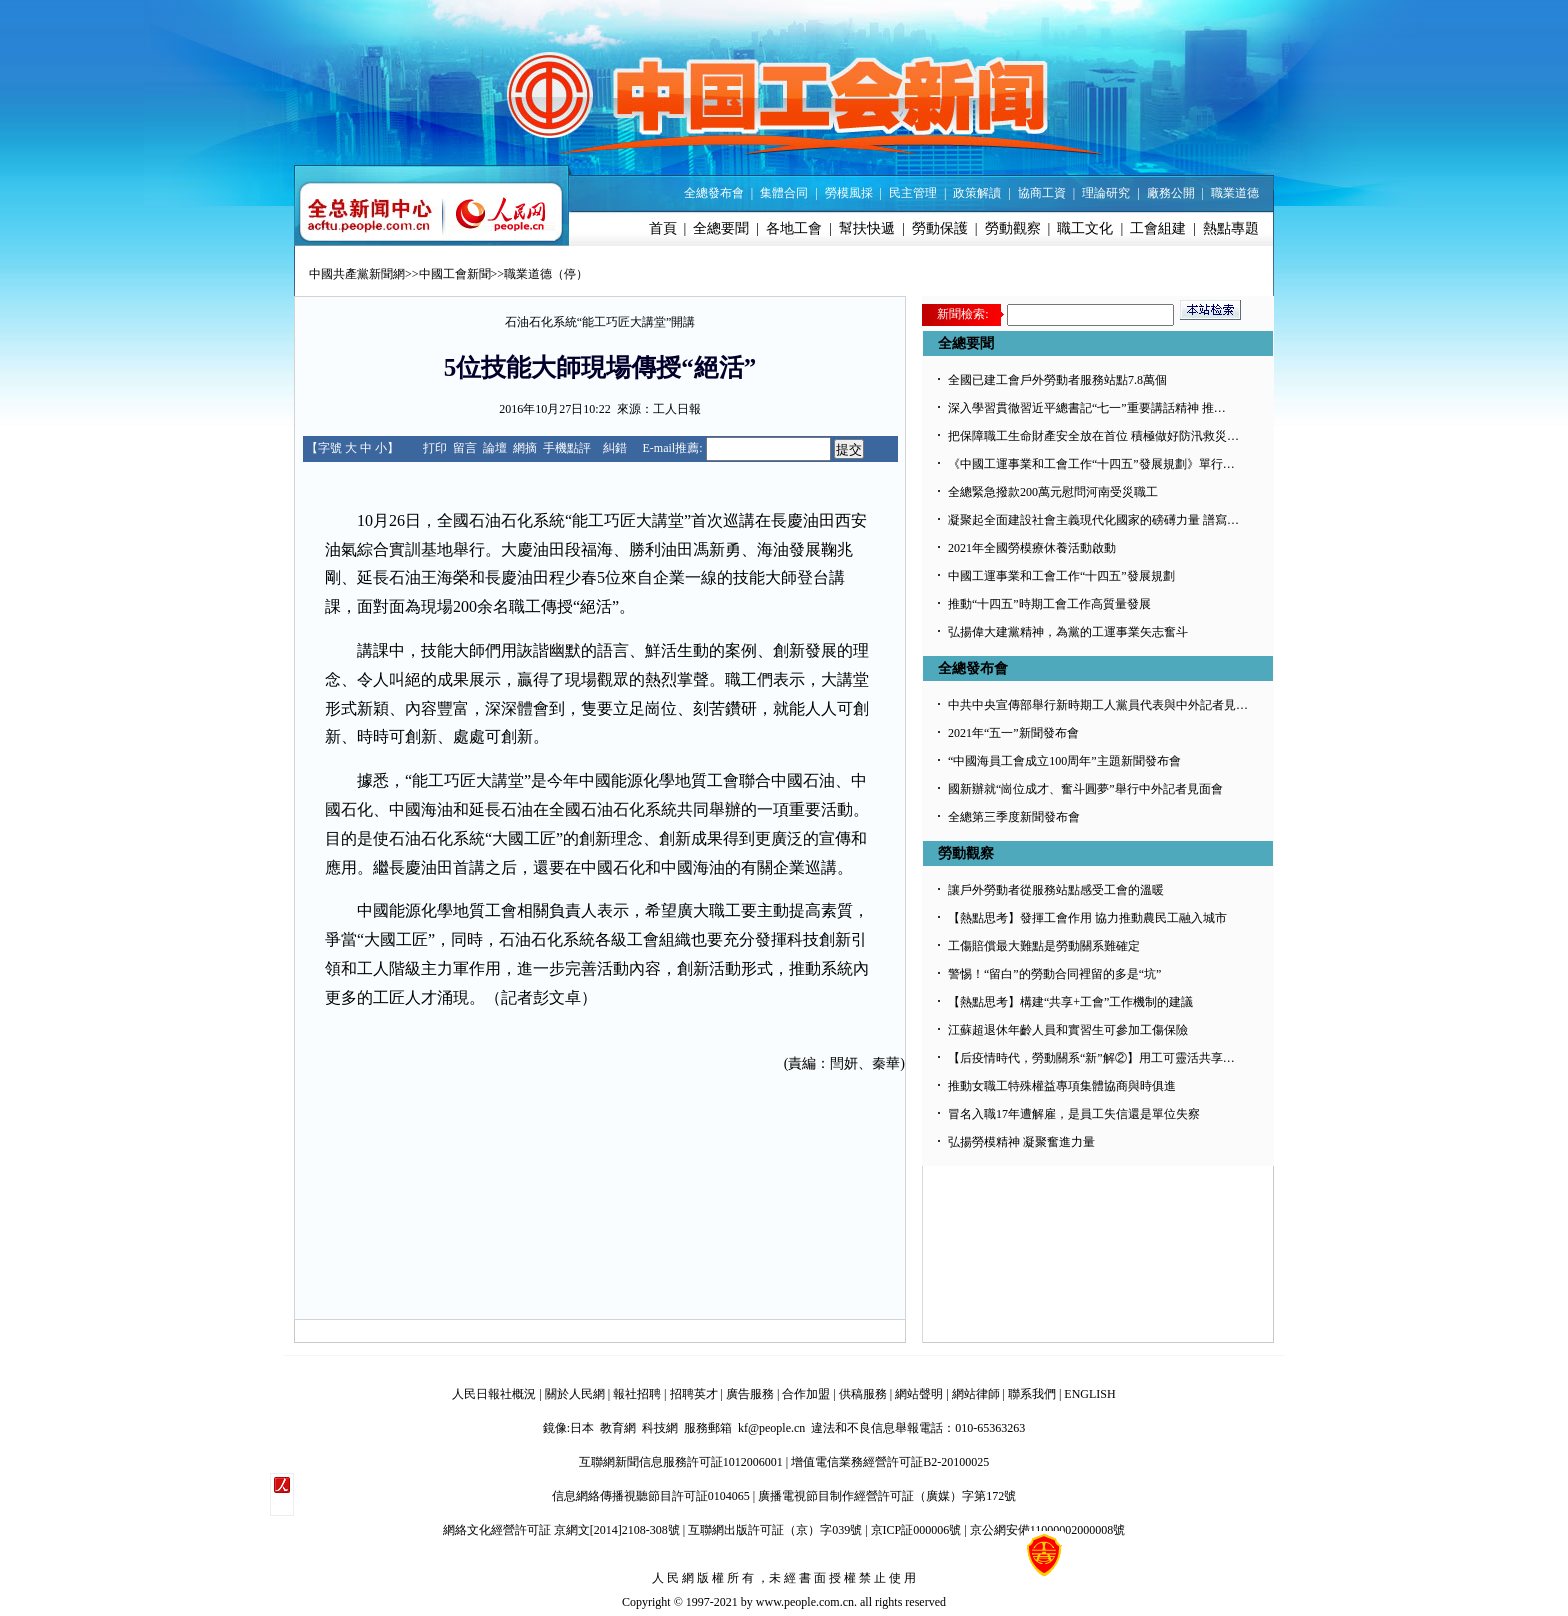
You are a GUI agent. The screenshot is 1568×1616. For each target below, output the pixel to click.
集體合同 (784, 193)
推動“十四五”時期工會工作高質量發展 (1049, 604)
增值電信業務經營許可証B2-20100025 (890, 1462)
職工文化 (1085, 228)
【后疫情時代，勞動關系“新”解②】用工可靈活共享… (1091, 1058)
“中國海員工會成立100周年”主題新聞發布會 (1064, 761)
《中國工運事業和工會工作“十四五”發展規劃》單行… (1091, 464)
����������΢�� (282, 1494)
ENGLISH (1089, 1394)
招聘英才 (694, 1394)
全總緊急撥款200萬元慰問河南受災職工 (1053, 492)
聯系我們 (1032, 1394)
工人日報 (677, 409)
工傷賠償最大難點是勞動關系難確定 (1044, 946)
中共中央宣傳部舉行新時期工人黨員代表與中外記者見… (1098, 705)
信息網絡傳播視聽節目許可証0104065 (651, 1496)
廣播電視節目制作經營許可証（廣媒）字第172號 (887, 1496)
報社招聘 (637, 1394)
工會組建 (1158, 228)
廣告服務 (750, 1394)
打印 (435, 448)
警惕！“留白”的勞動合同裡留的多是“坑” (1054, 974)
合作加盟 (806, 1394)
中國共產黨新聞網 (357, 274)
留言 (465, 448)
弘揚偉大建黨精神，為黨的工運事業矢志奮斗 (1068, 632)
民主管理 (913, 193)
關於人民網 (575, 1394)
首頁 (663, 228)
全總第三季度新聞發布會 (1014, 817)
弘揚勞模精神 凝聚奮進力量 (1021, 1142)
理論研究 (1106, 193)
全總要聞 (721, 228)
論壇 (495, 448)
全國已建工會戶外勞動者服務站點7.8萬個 (1057, 380)
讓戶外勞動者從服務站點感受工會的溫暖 (1056, 890)
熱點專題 (1231, 228)
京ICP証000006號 (916, 1530)
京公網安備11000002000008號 (1048, 1530)
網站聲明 (919, 1394)
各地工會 (794, 228)
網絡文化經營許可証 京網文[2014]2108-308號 (561, 1530)
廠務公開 (1171, 193)
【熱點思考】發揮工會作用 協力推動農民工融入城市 (1087, 918)
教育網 (618, 1428)
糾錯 (615, 448)
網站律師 (976, 1394)
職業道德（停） (546, 274)
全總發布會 (714, 193)
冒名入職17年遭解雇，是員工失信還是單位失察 (1074, 1114)
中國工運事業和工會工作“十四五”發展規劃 (1061, 576)
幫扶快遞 (867, 228)
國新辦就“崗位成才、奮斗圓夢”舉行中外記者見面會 (1085, 789)
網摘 (525, 448)
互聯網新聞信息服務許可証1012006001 (681, 1462)
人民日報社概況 (494, 1394)
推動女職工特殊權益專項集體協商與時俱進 (1062, 1086)
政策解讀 (977, 193)
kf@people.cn (771, 1428)
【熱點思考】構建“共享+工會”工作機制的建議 (1070, 1002)
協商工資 (1042, 193)
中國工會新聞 (455, 274)
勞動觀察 (1013, 228)
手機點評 (567, 448)
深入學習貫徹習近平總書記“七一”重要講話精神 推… (1087, 408)
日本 (582, 1428)
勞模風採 (849, 193)
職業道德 (1235, 193)
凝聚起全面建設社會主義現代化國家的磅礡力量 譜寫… (1093, 520)
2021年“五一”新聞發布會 (1013, 733)
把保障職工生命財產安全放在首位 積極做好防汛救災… (1093, 436)
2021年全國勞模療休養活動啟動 (1032, 548)
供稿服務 (863, 1394)
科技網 (660, 1428)
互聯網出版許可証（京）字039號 (775, 1530)
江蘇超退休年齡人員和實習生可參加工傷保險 (1068, 1030)
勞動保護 (940, 228)
